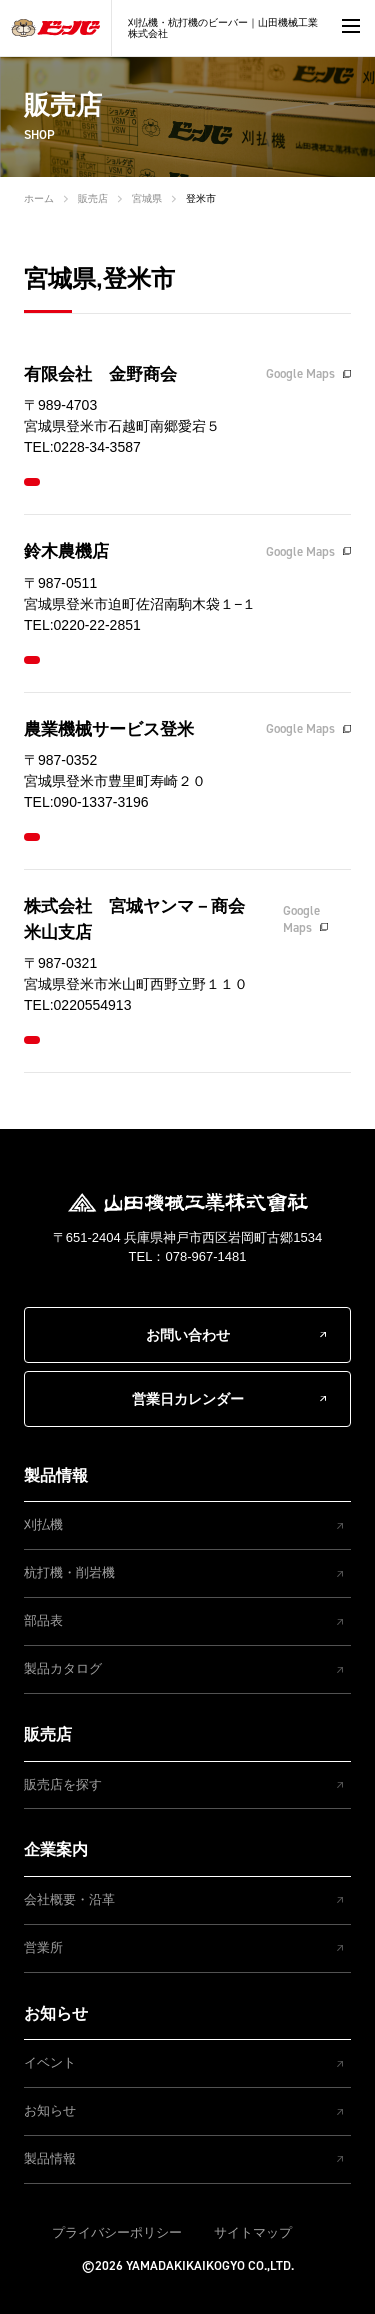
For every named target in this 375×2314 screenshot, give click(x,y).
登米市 (201, 198)
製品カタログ (63, 1668)
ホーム (39, 198)
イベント (50, 2062)
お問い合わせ (188, 1335)
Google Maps (300, 373)
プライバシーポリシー (117, 2232)
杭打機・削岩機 (69, 1572)
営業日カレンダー (188, 1399)
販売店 (93, 198)
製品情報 (56, 1475)
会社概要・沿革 (69, 1899)
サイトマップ (253, 2232)
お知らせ (56, 2013)
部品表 (43, 1620)
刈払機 (43, 1524)
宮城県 (147, 198)
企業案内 (56, 1849)
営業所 (43, 1947)
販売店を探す (63, 1784)
